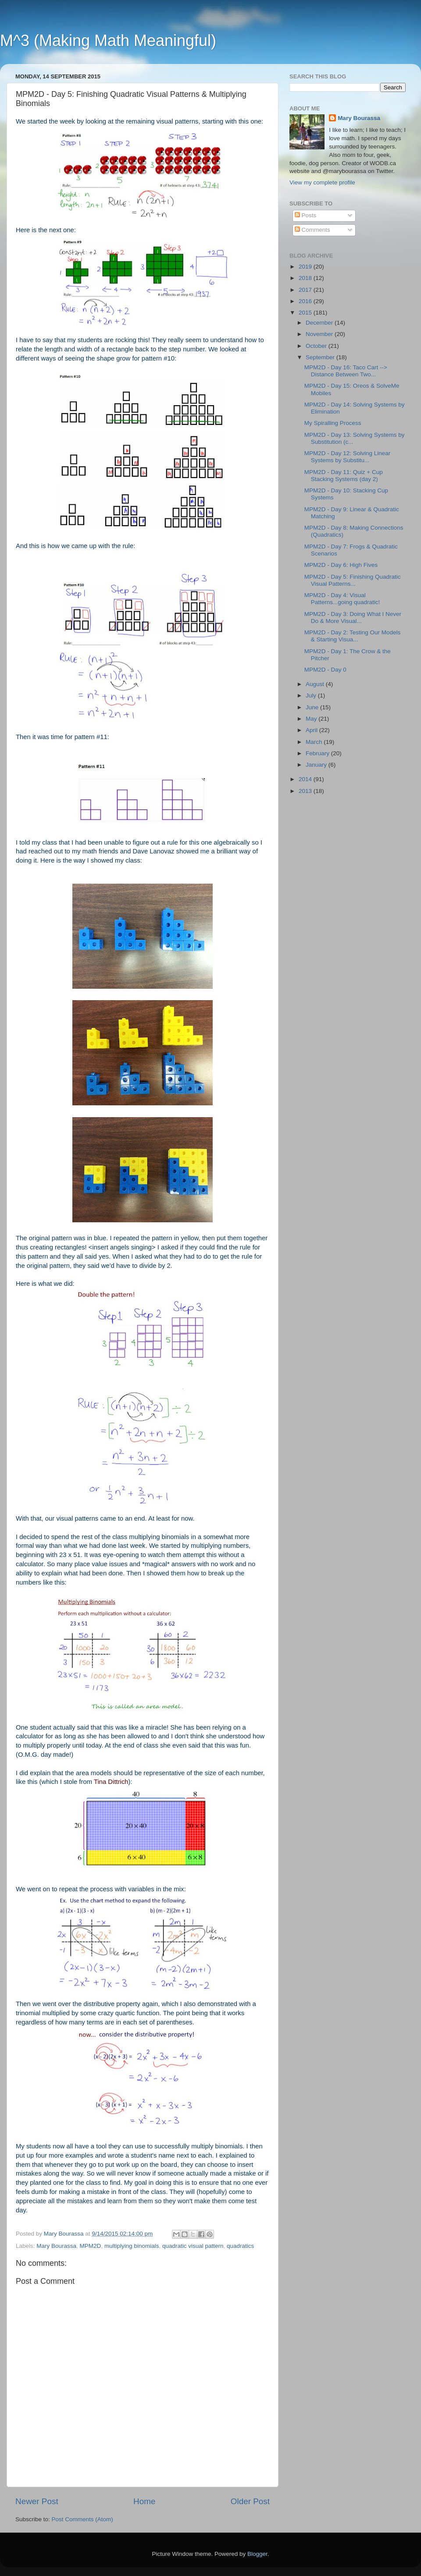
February (318, 753)
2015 (306, 312)
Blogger (257, 2554)
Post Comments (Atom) (82, 2519)
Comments (312, 229)
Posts (306, 215)
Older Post (250, 2501)
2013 (306, 791)
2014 (306, 779)
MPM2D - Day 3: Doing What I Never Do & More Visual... (352, 617)
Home (144, 2501)
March (315, 742)
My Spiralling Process (332, 423)
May (312, 718)
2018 (306, 278)
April (312, 730)
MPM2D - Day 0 (325, 669)
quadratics (240, 2246)
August (316, 684)
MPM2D (90, 2246)
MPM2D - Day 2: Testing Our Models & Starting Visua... (352, 636)
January (317, 764)
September (321, 357)
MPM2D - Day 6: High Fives (341, 565)
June (313, 707)
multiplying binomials (131, 2246)
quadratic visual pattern (193, 2246)
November (320, 334)
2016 (306, 301)
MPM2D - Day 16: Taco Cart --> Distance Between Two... (345, 371)
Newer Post (36, 2501)
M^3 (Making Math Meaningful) (108, 41)
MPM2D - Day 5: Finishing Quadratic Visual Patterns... (352, 580)
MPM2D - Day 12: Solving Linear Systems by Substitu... (347, 457)
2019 (306, 266)
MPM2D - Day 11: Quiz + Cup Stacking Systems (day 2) (343, 475)
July (312, 695)
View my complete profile (322, 182)
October (317, 346)
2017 (306, 290)
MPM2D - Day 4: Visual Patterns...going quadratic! (342, 598)
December (320, 322)
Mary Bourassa (56, 2246)
